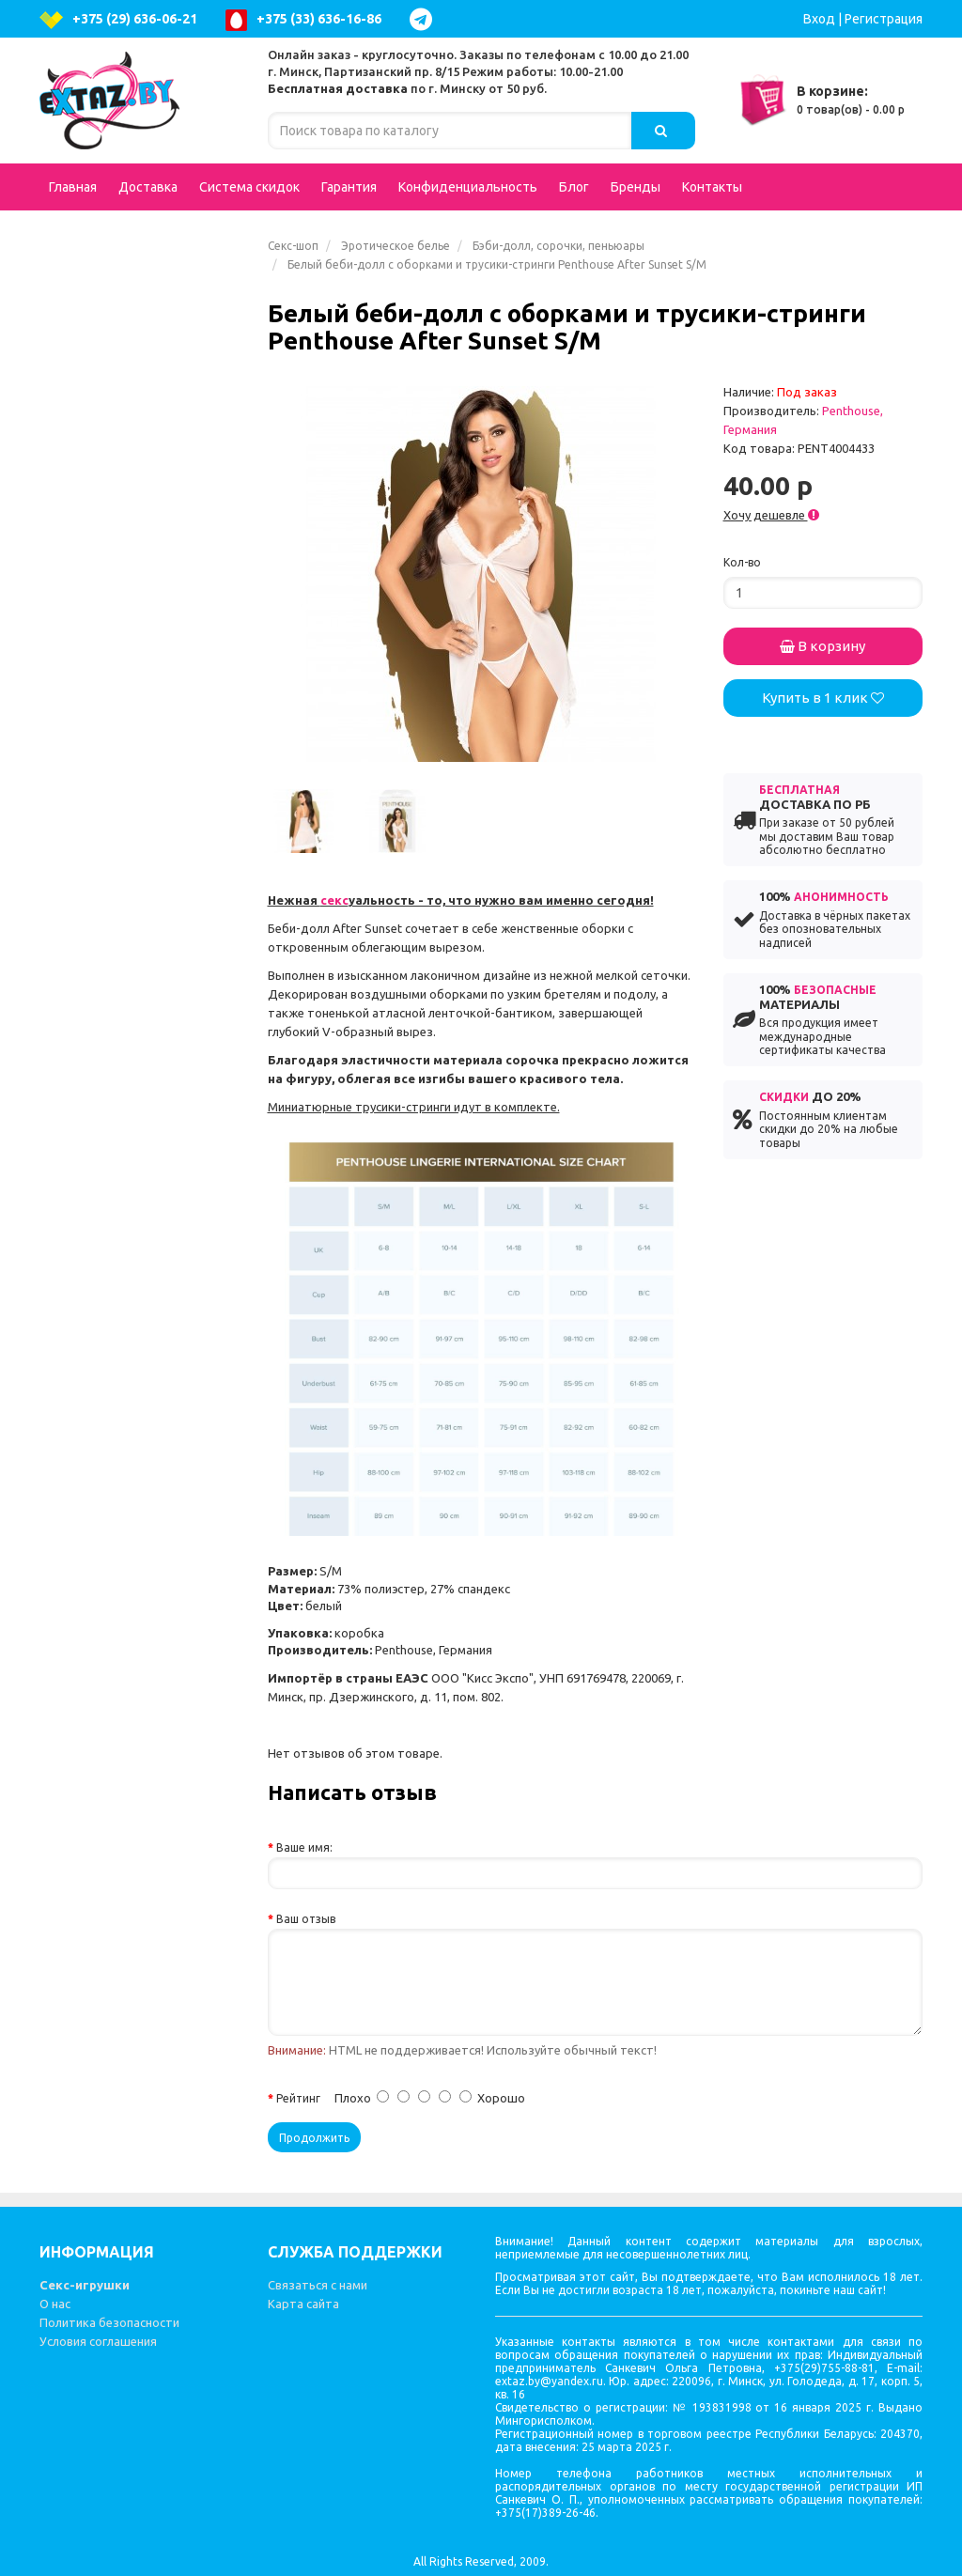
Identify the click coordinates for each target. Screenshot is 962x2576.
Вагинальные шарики (142, 1168)
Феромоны (142, 1319)
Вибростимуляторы (142, 924)
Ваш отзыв (305, 1919)
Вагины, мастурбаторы (142, 548)
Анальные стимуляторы (142, 464)
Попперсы (142, 699)
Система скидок (249, 186)
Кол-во (742, 562)
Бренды (635, 186)
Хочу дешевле (771, 514)
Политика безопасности (109, 2322)
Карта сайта (303, 2303)
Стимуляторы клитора (135, 1131)
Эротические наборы (131, 962)
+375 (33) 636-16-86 (303, 20)
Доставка (148, 186)
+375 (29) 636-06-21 (118, 20)
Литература (100, 1394)
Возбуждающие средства (142, 595)
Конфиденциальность (467, 186)
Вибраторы (142, 342)
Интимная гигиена (121, 511)
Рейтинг (298, 2098)
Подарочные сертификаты (103, 256)
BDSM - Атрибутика (142, 736)
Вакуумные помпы (142, 1206)
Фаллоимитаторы (142, 417)
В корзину (822, 646)
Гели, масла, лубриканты (142, 1084)
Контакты (712, 186)
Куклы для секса (114, 379)
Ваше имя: (304, 1847)
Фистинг (89, 887)
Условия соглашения (98, 2341)
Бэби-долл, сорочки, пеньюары (558, 246)
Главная (73, 186)
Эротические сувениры (137, 1281)
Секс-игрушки (84, 2284)
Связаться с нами (317, 2284)
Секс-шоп (293, 246)
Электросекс (103, 999)
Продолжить (314, 2138)
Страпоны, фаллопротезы (142, 652)
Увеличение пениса (125, 849)
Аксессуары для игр (142, 774)
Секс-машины (107, 1356)
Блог (574, 186)
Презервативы (110, 1244)
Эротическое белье (395, 246)
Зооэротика (101, 1037)
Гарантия (349, 186)
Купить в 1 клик (823, 698)
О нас (54, 2303)
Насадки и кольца (142, 811)
